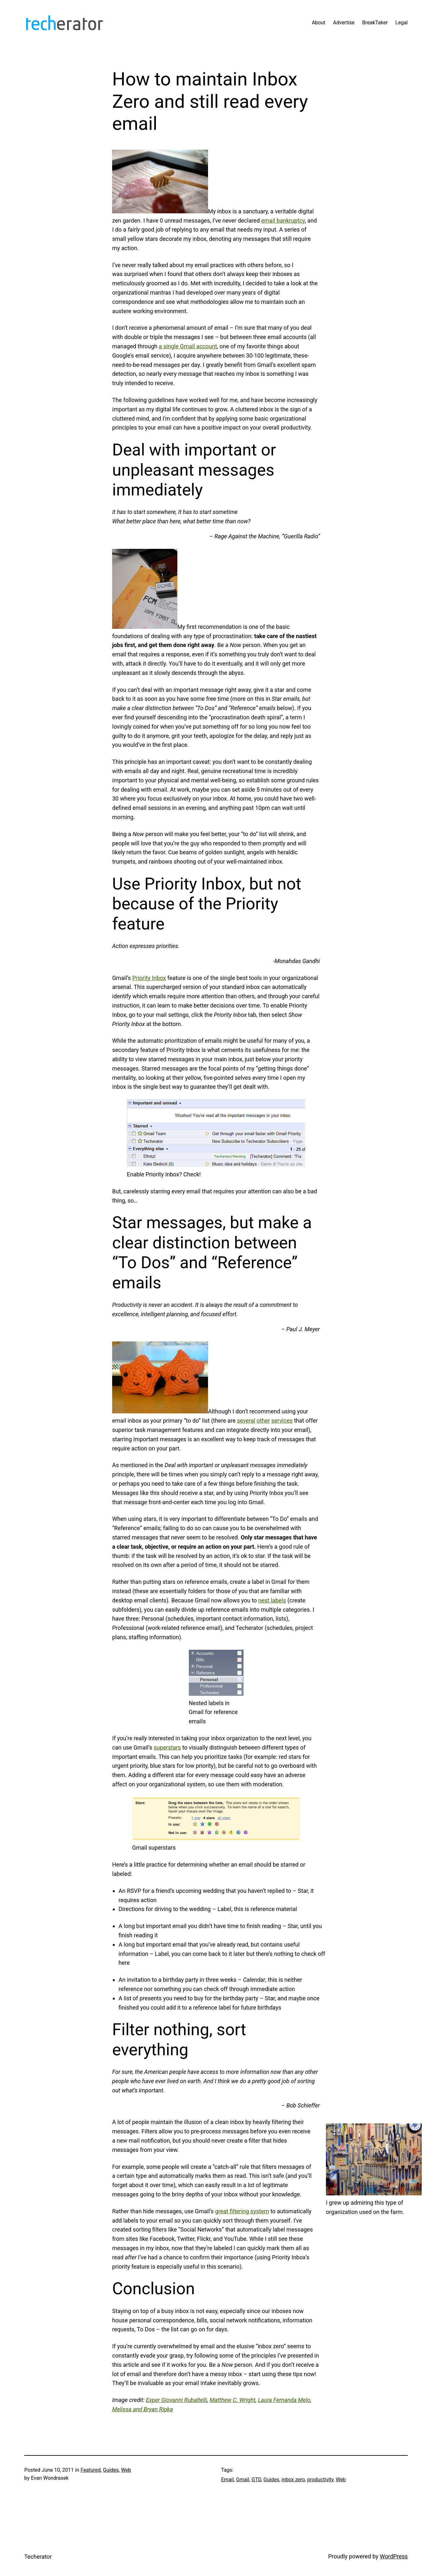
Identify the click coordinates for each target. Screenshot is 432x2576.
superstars (167, 1747)
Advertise (343, 23)
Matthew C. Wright (233, 2400)
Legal (401, 23)
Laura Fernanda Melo (284, 2400)
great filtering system (242, 2211)
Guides (111, 2470)
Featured (91, 2470)
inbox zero (293, 2480)
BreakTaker (375, 23)
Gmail (242, 2480)
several (246, 1420)
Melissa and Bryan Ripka (142, 2409)
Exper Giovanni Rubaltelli (176, 2400)
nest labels (272, 1600)
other (263, 1420)
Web (126, 2470)
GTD (256, 2480)
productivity (320, 2480)
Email (227, 2480)
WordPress (394, 2556)
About (319, 23)
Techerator (38, 2556)
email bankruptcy (283, 220)
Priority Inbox (149, 978)
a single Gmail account (188, 346)
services (281, 1420)
